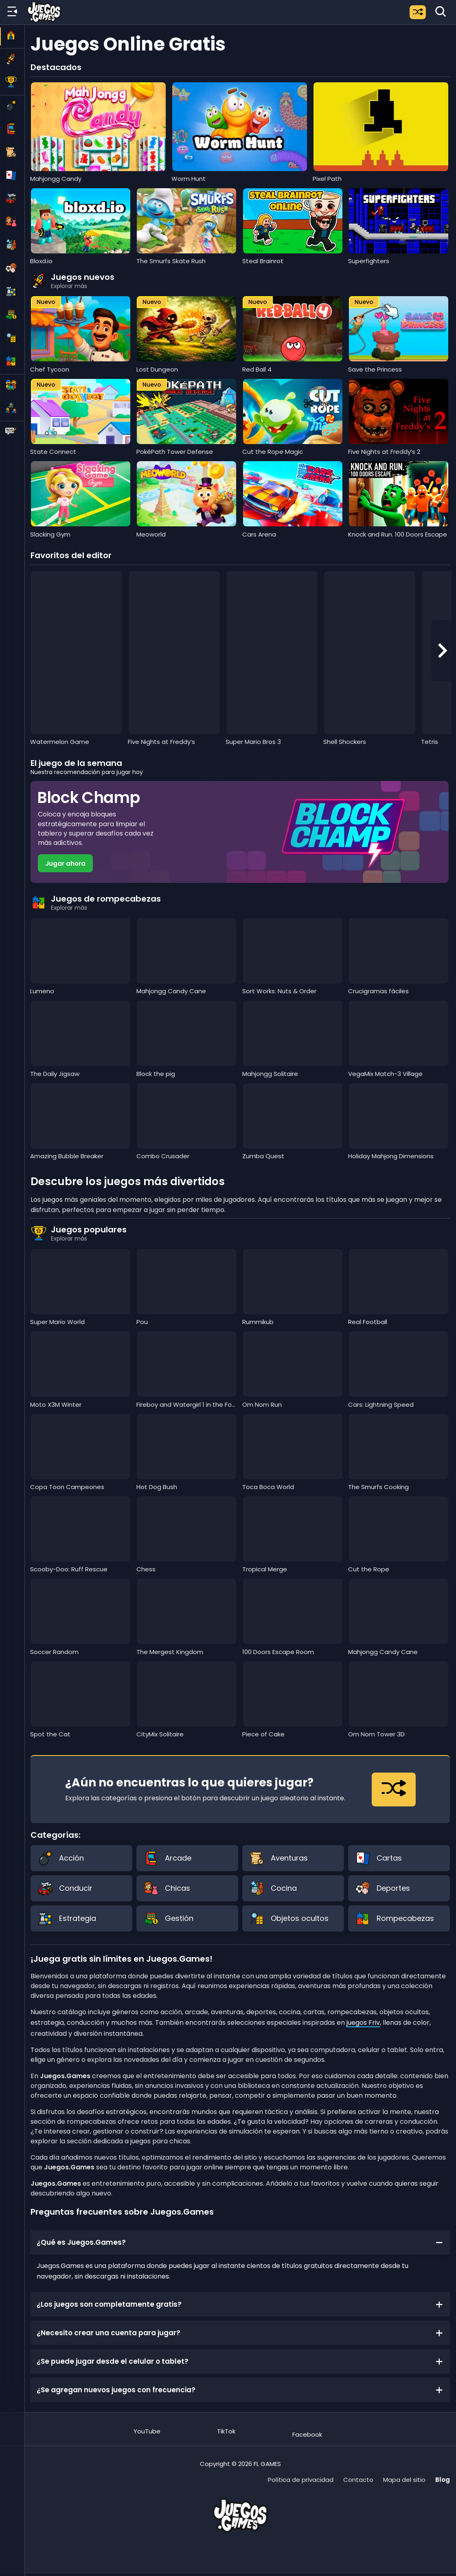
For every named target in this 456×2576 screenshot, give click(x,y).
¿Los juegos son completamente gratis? (240, 2304)
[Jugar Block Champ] (240, 832)
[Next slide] (442, 650)
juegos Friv (363, 2022)
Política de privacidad (300, 2479)
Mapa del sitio (404, 2479)
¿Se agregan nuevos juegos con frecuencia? (240, 2390)
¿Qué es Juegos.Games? (240, 2242)
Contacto (358, 2479)
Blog (442, 2479)
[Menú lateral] (12, 12)
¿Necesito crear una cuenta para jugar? (240, 2333)
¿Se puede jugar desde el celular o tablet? (240, 2361)
